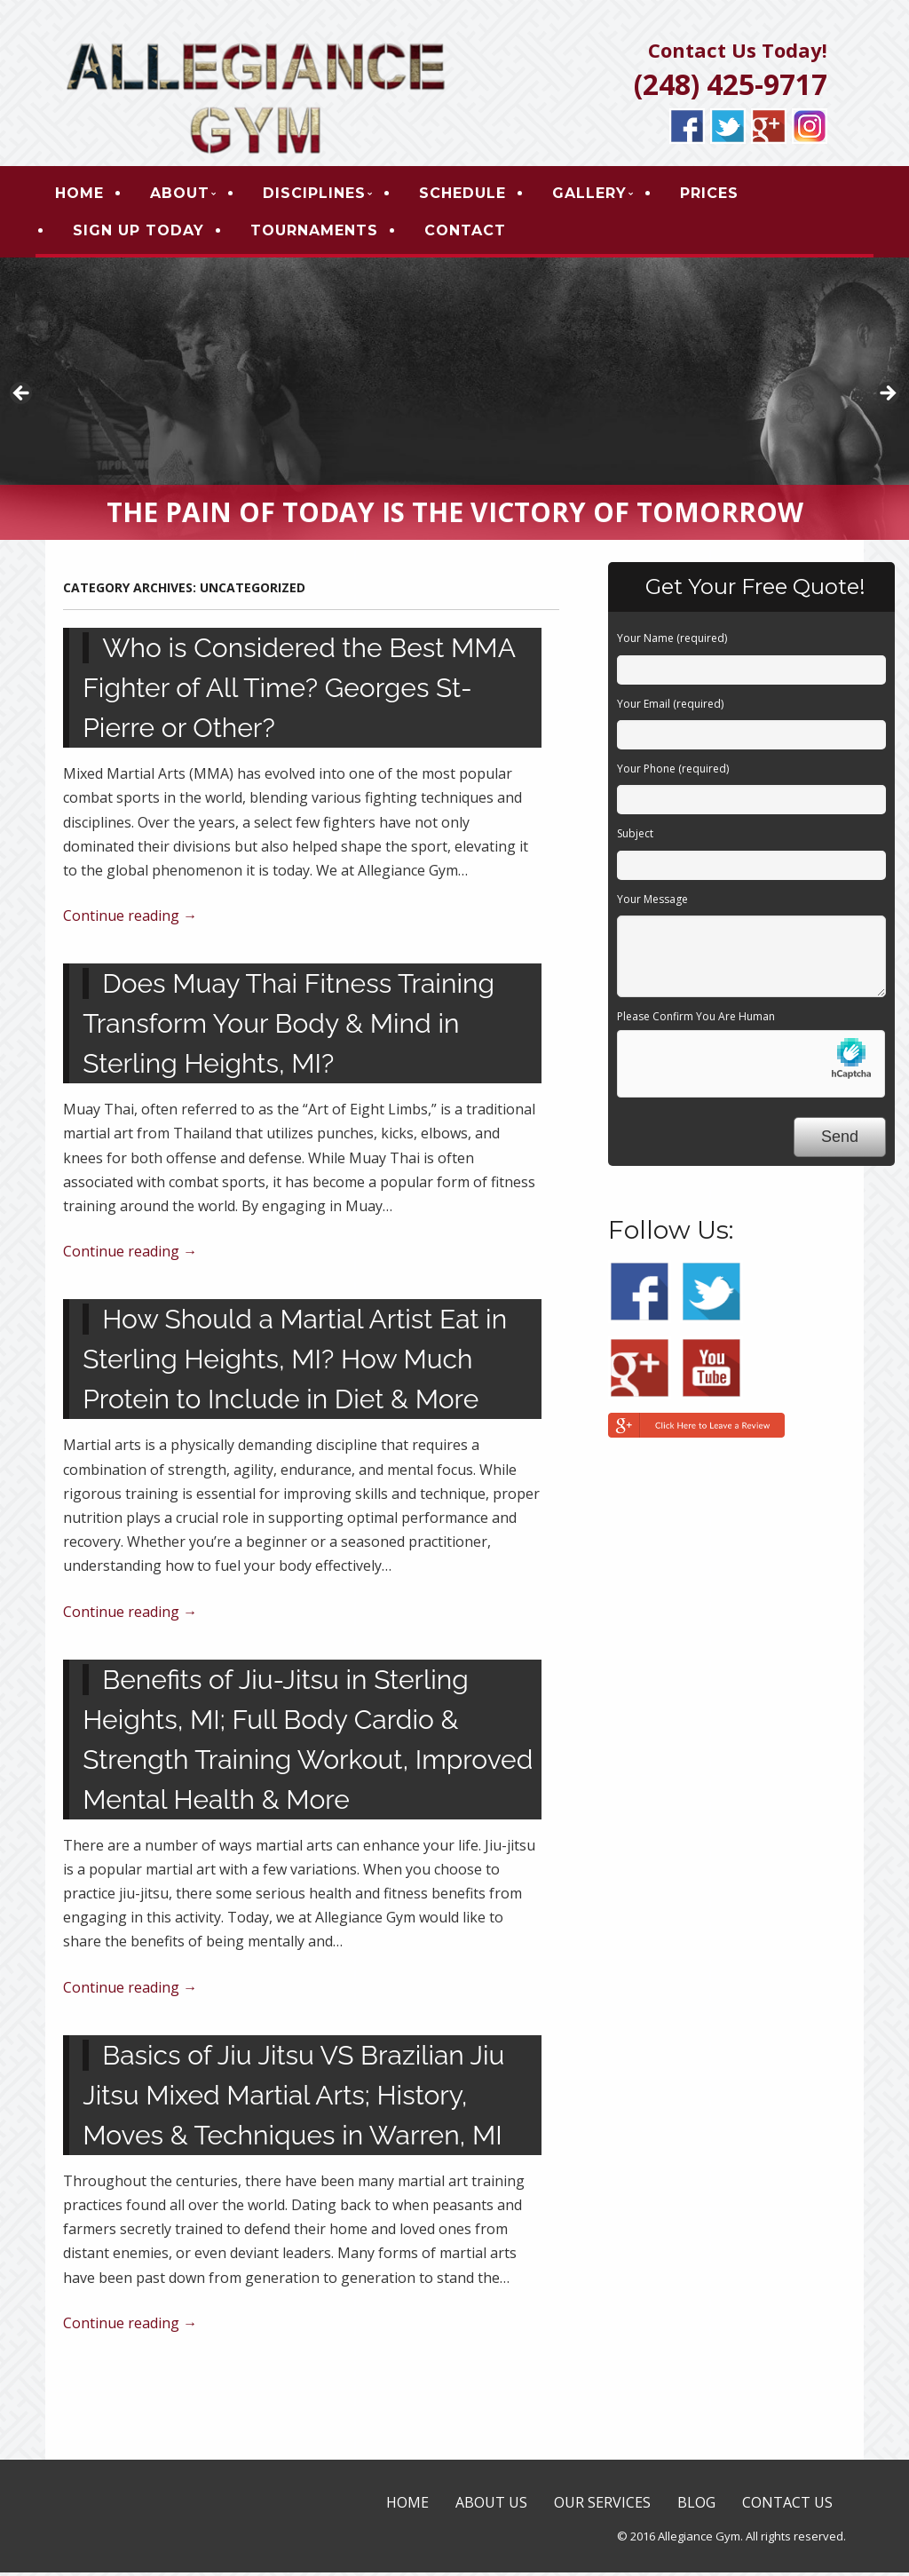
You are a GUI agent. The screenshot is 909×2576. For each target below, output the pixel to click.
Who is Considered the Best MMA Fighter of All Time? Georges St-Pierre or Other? (299, 692)
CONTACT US (787, 2506)
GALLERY (599, 194)
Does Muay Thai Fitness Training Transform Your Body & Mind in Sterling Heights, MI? (288, 1027)
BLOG (696, 2506)
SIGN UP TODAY (148, 232)
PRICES (719, 194)
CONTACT (475, 232)
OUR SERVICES (602, 2506)
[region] (454, 403)
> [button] (886, 398)
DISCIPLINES (324, 194)
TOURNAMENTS (324, 232)
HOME (89, 194)
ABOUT (189, 194)
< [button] (22, 398)
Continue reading (130, 920)
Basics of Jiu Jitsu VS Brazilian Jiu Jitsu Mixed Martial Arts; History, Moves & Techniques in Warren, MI (293, 2098)
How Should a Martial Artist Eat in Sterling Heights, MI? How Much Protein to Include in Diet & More (295, 1363)
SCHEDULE (472, 194)
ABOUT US (491, 2506)
